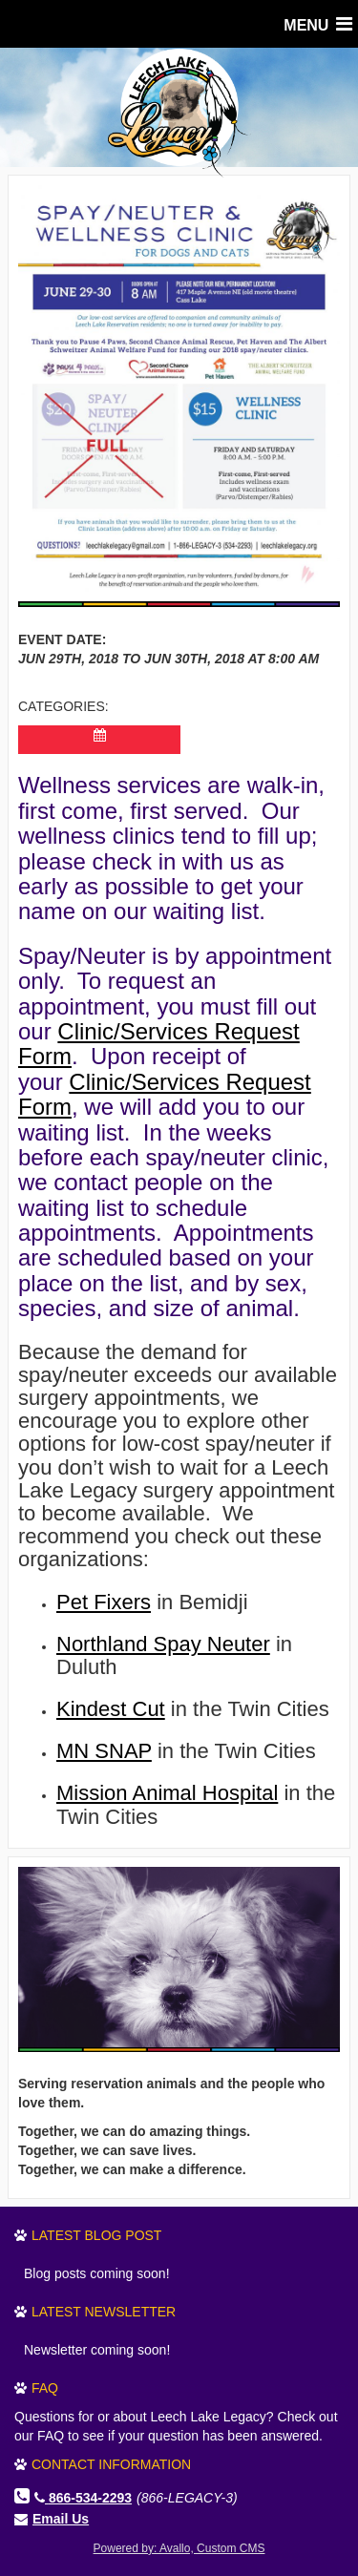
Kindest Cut (110, 1709)
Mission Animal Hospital (167, 1793)
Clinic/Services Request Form (159, 1043)
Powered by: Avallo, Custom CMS (179, 2548)
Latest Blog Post (96, 2235)
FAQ (45, 2388)
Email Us (60, 2518)
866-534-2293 (83, 2497)
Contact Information (111, 2464)
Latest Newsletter (104, 2311)
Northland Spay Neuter (163, 1644)
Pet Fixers (103, 1602)
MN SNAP (104, 1751)
